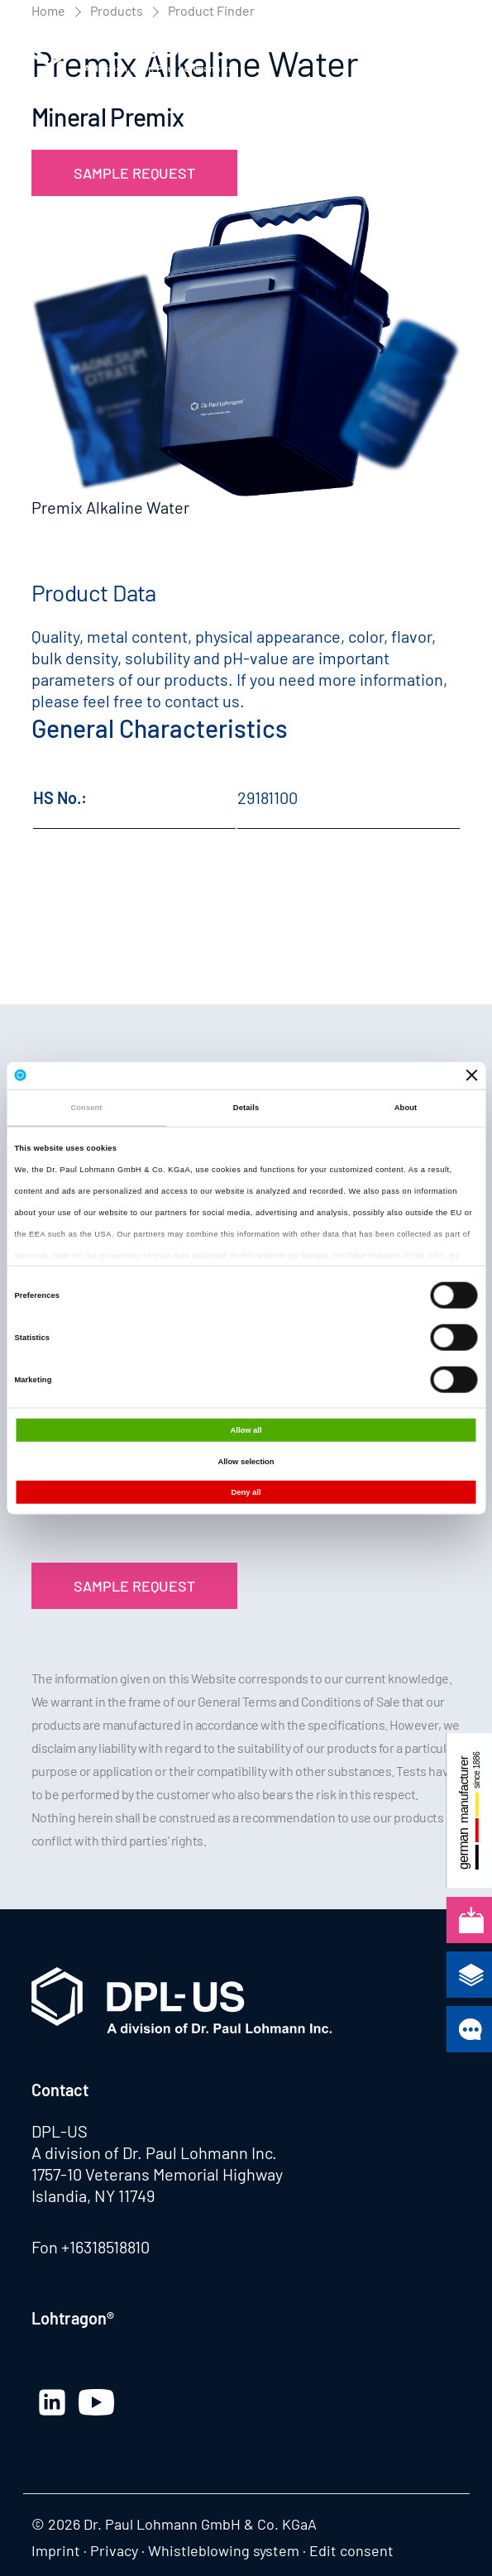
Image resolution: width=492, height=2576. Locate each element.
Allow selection (245, 1461)
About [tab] (406, 1108)
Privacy (114, 2550)
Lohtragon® (72, 2318)
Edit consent (351, 2550)
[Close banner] (472, 1075)
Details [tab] (246, 1108)
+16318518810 (105, 2247)
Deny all (246, 1492)
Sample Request (134, 173)
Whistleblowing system (223, 2550)
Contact (59, 2090)
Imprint (55, 2550)
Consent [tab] (86, 1108)
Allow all (246, 1430)
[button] (444, 49)
